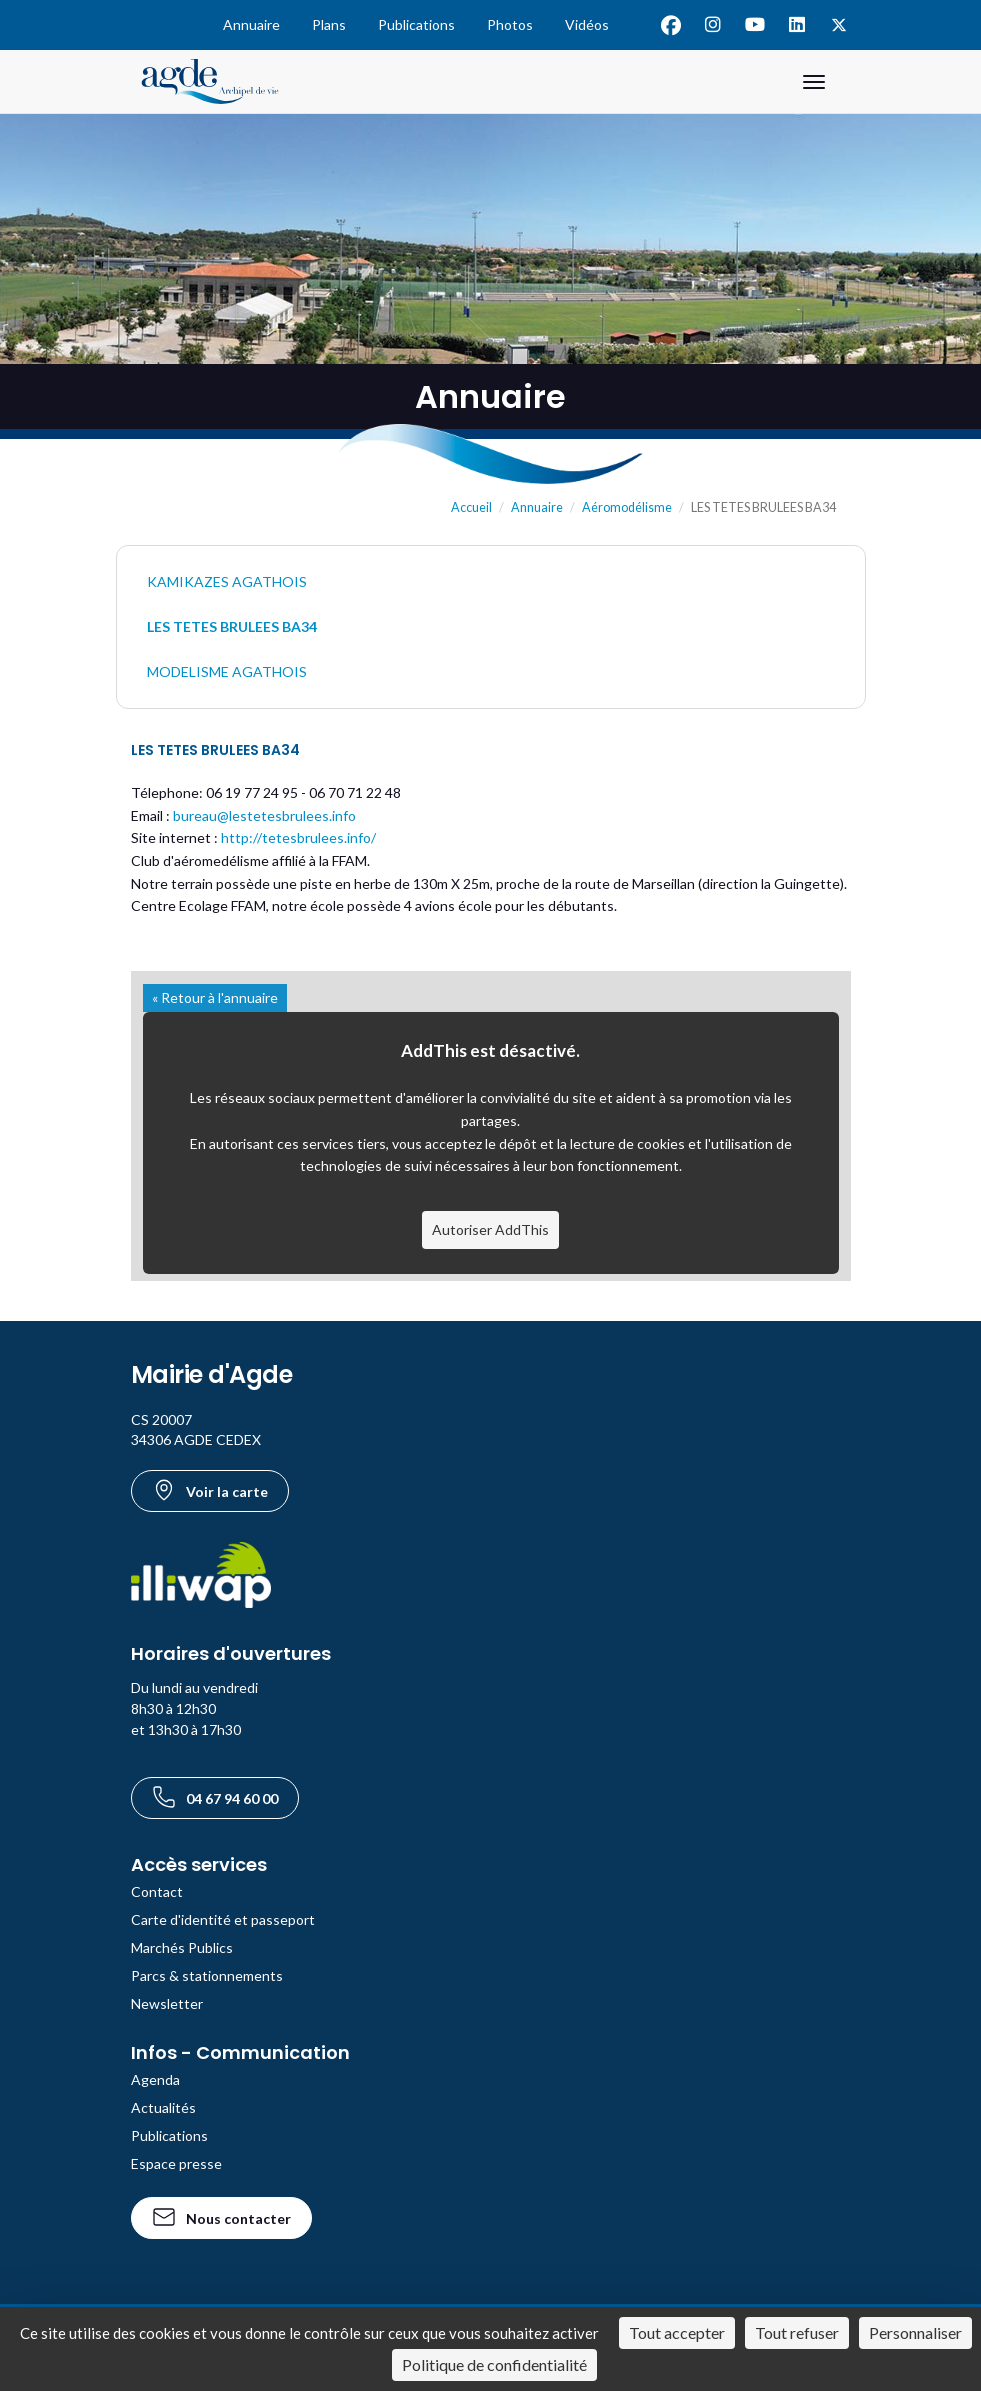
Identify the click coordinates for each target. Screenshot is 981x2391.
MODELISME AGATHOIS (227, 671)
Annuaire (251, 24)
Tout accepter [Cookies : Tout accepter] (677, 2332)
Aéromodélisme (627, 507)
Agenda (155, 2079)
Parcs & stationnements (207, 1975)
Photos (510, 24)
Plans (329, 24)
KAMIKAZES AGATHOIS (227, 581)
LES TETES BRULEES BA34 (232, 626)
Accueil (471, 507)
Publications (416, 24)
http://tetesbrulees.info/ (298, 837)
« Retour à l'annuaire (215, 997)
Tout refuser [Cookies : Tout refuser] (797, 2332)
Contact (157, 1891)
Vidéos (587, 24)
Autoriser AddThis (490, 1229)
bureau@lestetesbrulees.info (264, 815)
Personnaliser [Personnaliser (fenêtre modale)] (915, 2332)
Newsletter (167, 2003)
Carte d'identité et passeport (223, 1919)
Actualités (163, 2107)
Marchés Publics (182, 1947)
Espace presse (176, 2163)
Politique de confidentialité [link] (494, 2364)
